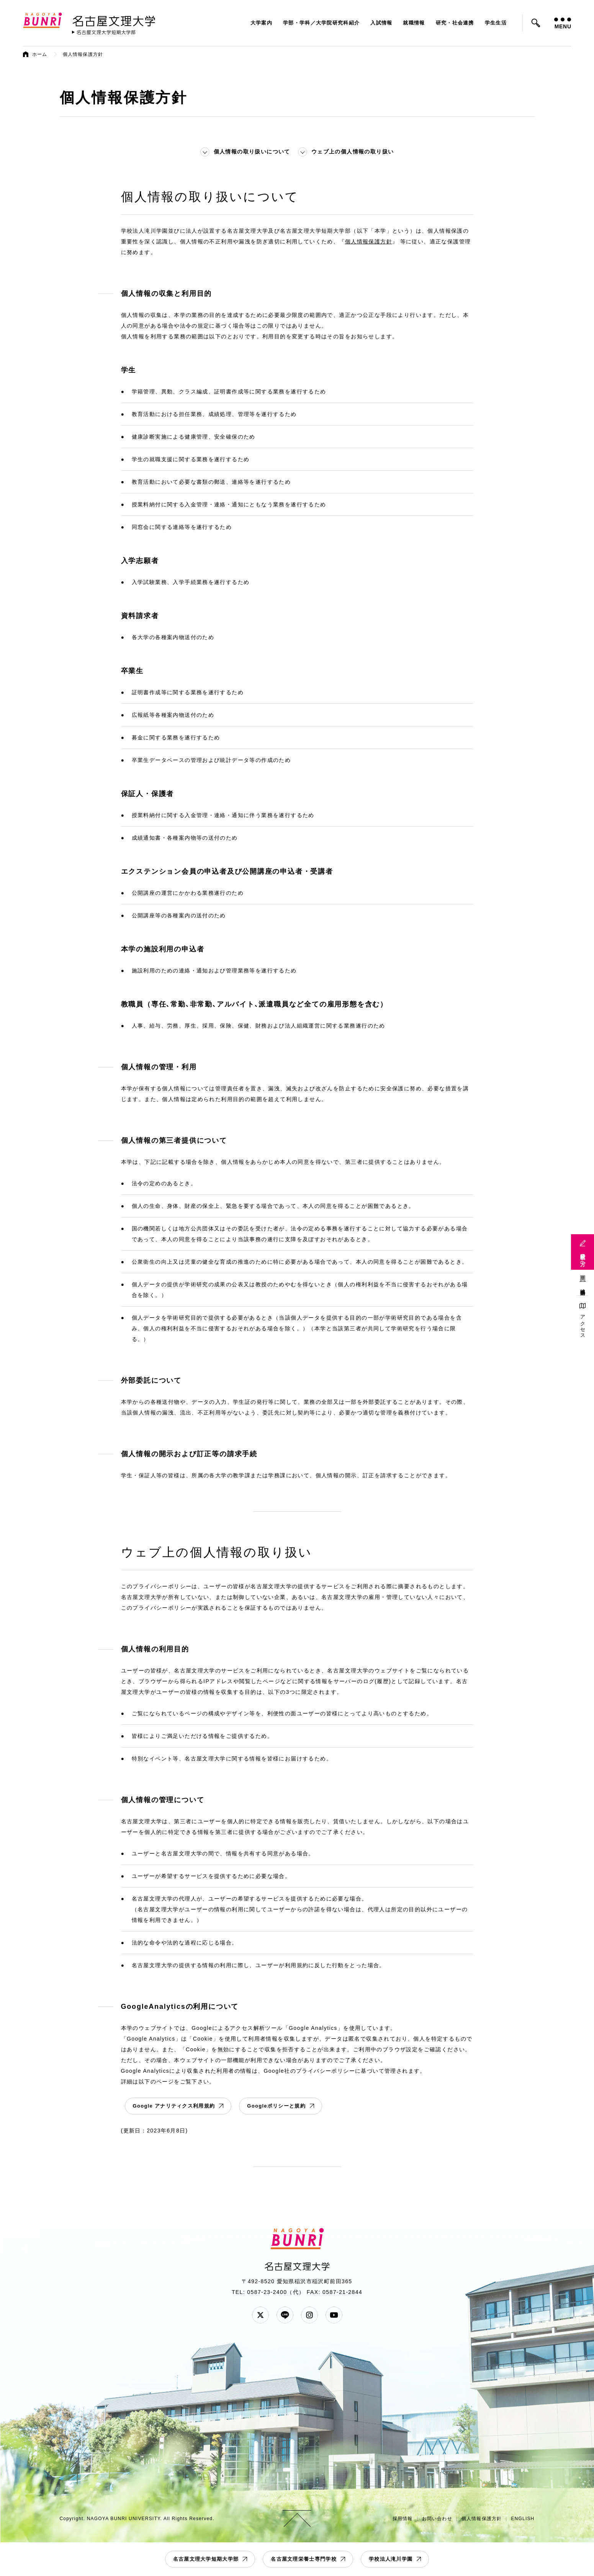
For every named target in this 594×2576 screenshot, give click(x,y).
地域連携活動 (583, 1286)
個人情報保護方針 (368, 241)
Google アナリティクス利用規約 (174, 2106)
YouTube (334, 2315)
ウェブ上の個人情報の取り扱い (352, 151)
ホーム (39, 54)
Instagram (309, 2315)
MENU (562, 23)
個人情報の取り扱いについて (252, 151)
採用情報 (403, 2518)
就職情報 (414, 23)
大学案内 (261, 23)
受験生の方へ (583, 1257)
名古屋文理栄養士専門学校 (304, 2559)
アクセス (583, 1324)
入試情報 (381, 23)
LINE (285, 2315)
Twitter (260, 2315)
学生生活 (496, 23)
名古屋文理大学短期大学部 (206, 2559)
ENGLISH (522, 2518)
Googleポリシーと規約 (276, 2106)
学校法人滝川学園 (390, 2559)
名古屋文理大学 (113, 19)
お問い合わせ (437, 2518)
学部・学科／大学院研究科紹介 (321, 23)
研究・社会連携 (455, 23)
